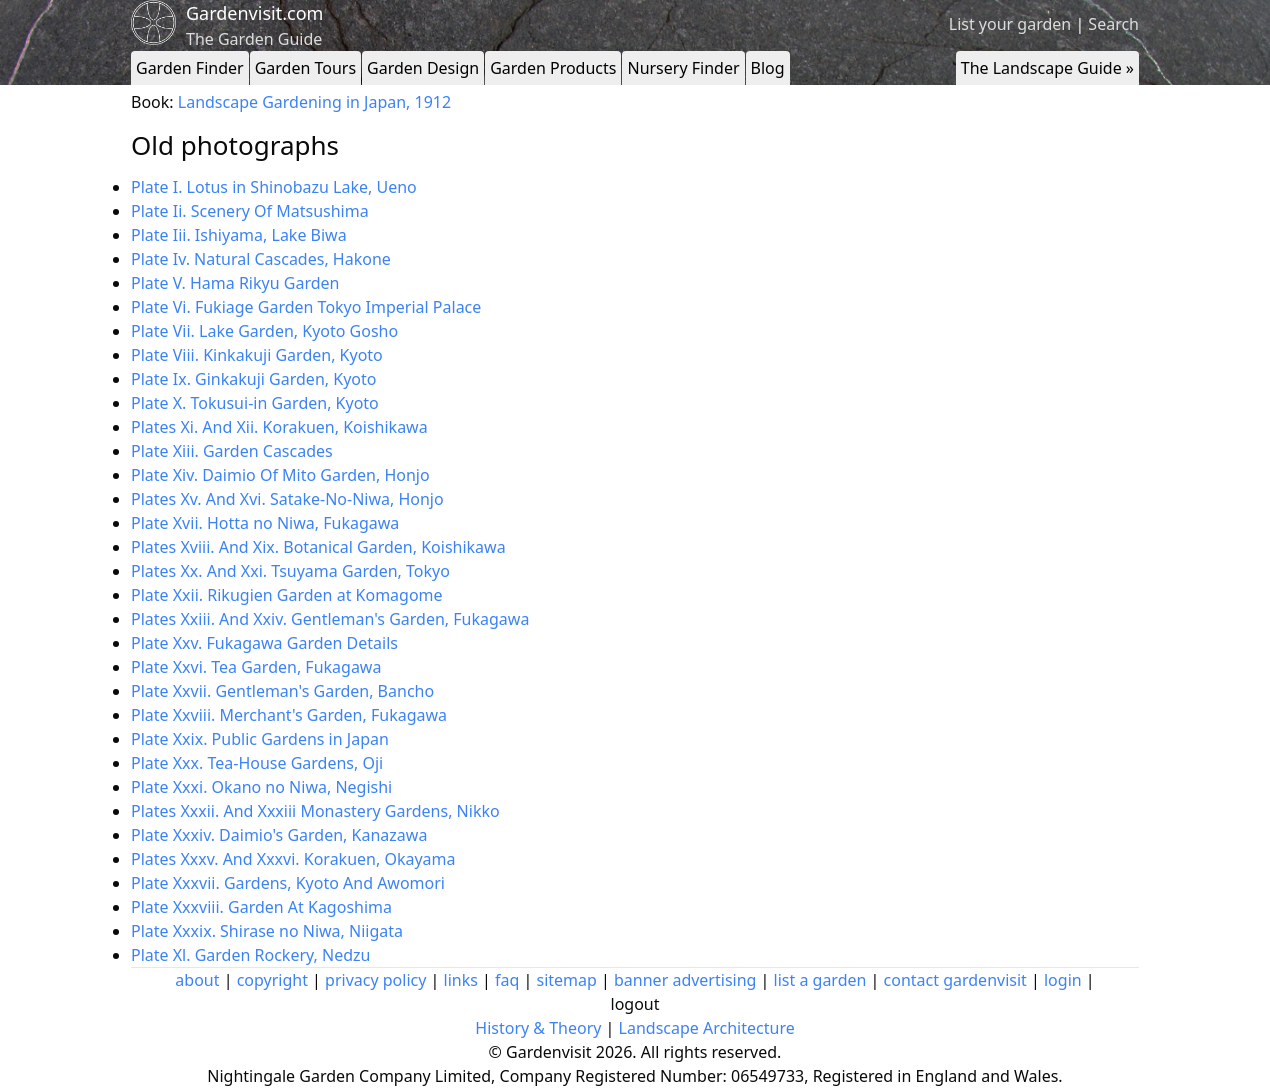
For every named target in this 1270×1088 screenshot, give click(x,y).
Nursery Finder (683, 68)
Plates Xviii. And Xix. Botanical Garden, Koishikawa (318, 547)
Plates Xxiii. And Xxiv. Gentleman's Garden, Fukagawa (330, 619)
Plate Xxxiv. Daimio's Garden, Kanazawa (279, 835)
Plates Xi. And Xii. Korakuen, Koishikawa (279, 427)
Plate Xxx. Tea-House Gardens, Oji (257, 763)
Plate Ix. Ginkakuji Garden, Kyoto (253, 379)
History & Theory (538, 1028)
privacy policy (375, 980)
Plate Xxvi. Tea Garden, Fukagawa (256, 667)
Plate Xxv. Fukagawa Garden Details (264, 643)
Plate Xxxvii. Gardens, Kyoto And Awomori (288, 883)
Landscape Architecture (707, 1028)
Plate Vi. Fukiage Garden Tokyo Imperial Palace (306, 307)
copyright (272, 980)
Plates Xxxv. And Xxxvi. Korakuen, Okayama (293, 859)
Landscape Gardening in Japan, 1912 (314, 102)
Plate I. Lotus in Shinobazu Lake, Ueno (274, 187)
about (197, 980)
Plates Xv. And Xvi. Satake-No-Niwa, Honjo (287, 499)
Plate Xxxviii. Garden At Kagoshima (261, 907)
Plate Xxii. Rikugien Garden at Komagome (287, 595)
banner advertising (685, 980)
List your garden (1010, 24)
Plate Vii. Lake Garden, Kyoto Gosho (264, 331)
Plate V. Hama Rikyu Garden (235, 283)
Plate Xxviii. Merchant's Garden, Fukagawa (289, 715)
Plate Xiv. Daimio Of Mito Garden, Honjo (280, 475)
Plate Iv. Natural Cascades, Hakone (261, 259)
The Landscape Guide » (1047, 68)
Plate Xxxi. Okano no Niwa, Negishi (261, 787)
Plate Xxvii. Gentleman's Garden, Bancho (282, 691)
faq (507, 980)
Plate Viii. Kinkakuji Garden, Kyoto (257, 355)
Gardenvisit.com (254, 13)
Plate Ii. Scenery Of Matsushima (250, 211)
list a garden (820, 980)
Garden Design (423, 68)
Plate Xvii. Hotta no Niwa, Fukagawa (265, 523)
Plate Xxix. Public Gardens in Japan (260, 739)
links (461, 980)
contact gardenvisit (955, 980)
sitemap (567, 980)
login (1063, 980)
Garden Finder (190, 68)
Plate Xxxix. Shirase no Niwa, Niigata (267, 931)
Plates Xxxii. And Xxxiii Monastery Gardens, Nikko (315, 811)
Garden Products (553, 68)
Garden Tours (305, 68)
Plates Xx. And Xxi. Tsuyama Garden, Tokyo (290, 571)
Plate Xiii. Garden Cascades (232, 451)
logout (635, 1004)
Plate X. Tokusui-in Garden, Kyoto (255, 403)
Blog (768, 68)
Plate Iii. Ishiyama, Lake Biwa (239, 235)
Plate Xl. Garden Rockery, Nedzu (250, 955)
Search (1113, 24)
